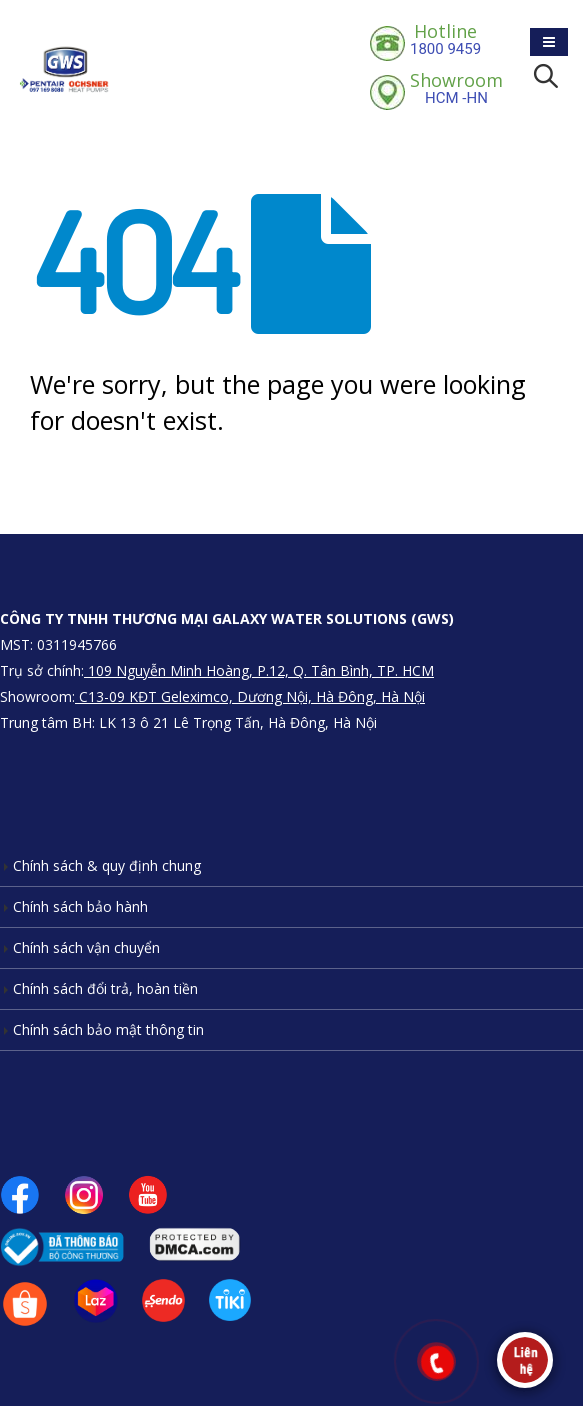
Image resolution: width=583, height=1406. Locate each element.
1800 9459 (445, 39)
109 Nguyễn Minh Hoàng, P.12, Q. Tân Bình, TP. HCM (259, 670)
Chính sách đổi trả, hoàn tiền (105, 988)
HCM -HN (456, 88)
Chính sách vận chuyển (86, 947)
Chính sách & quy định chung (107, 865)
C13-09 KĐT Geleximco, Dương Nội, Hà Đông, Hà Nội (250, 696)
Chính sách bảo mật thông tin (108, 1029)
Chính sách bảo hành (80, 906)
